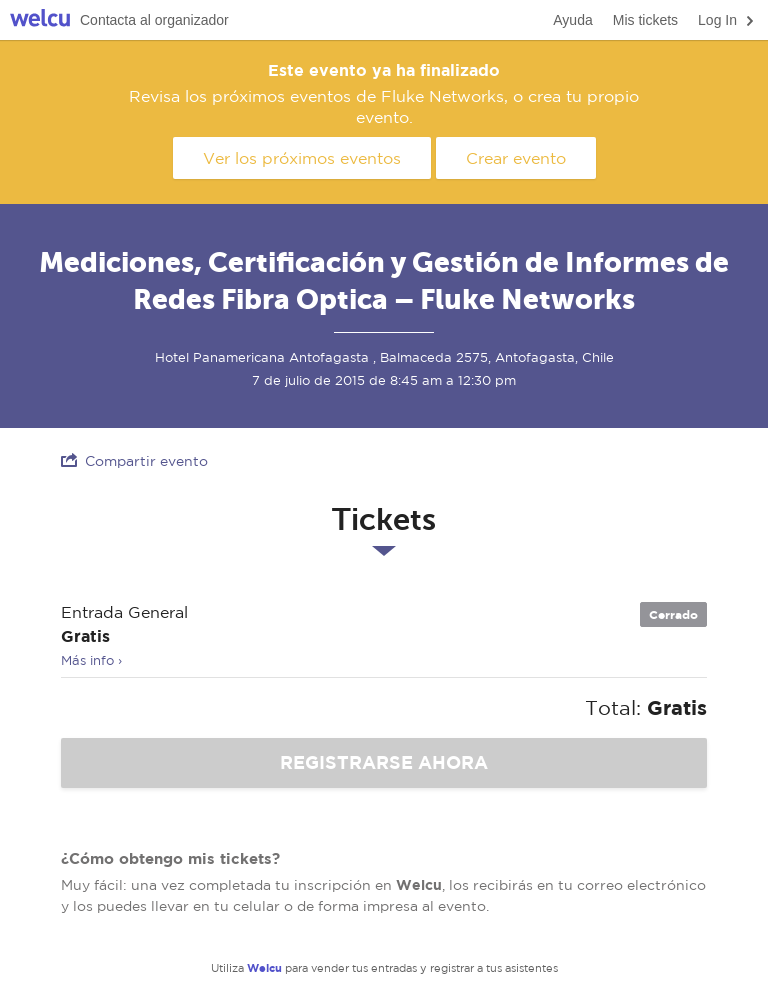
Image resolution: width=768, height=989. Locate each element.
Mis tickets (645, 20)
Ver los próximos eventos (302, 158)
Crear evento (516, 158)
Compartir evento (134, 460)
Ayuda (572, 20)
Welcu (40, 20)
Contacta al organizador (154, 20)
